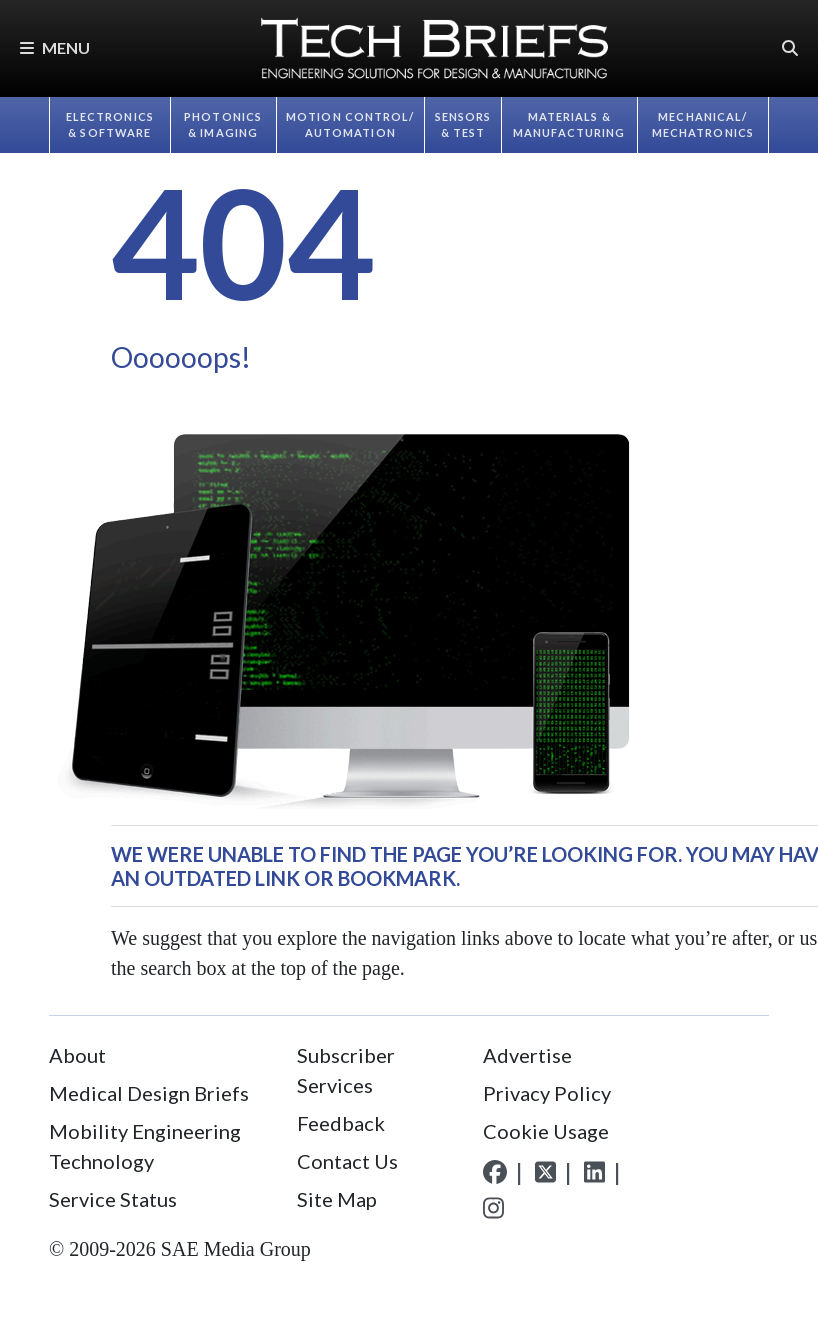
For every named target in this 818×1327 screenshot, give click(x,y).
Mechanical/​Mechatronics (703, 125)
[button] (790, 48)
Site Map (337, 1199)
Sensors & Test (463, 125)
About (77, 1055)
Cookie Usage (546, 1131)
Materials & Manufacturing (569, 125)
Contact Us (347, 1161)
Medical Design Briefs (149, 1093)
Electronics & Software (110, 125)
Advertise (527, 1055)
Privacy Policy (547, 1093)
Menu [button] (55, 47)
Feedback (341, 1123)
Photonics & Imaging (223, 125)
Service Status (113, 1199)
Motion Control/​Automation (350, 125)
